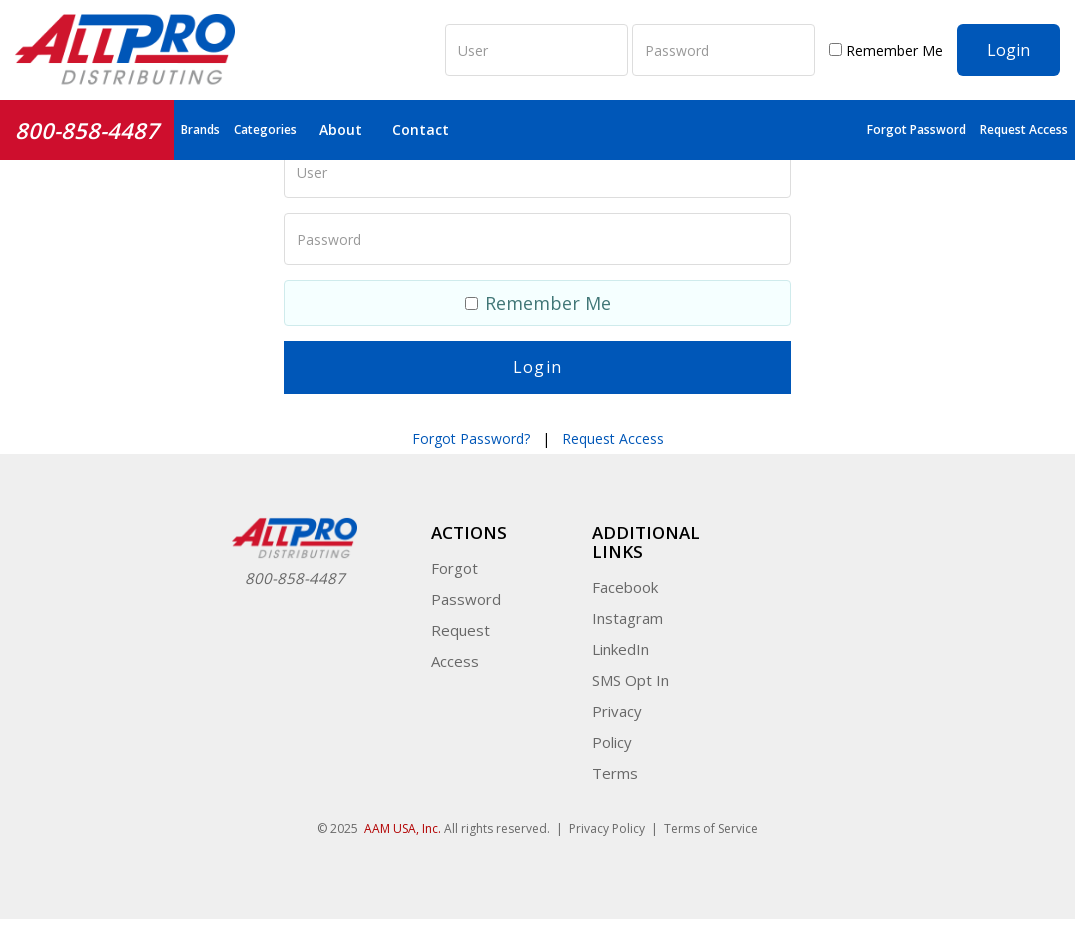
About (340, 129)
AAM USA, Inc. (402, 828)
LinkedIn (620, 649)
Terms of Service (711, 828)
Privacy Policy (607, 828)
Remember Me (886, 50)
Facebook (625, 587)
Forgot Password (916, 129)
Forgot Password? (471, 438)
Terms (615, 773)
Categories (265, 129)
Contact (420, 129)
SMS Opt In (630, 680)
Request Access (1024, 129)
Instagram (627, 618)
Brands (200, 129)
